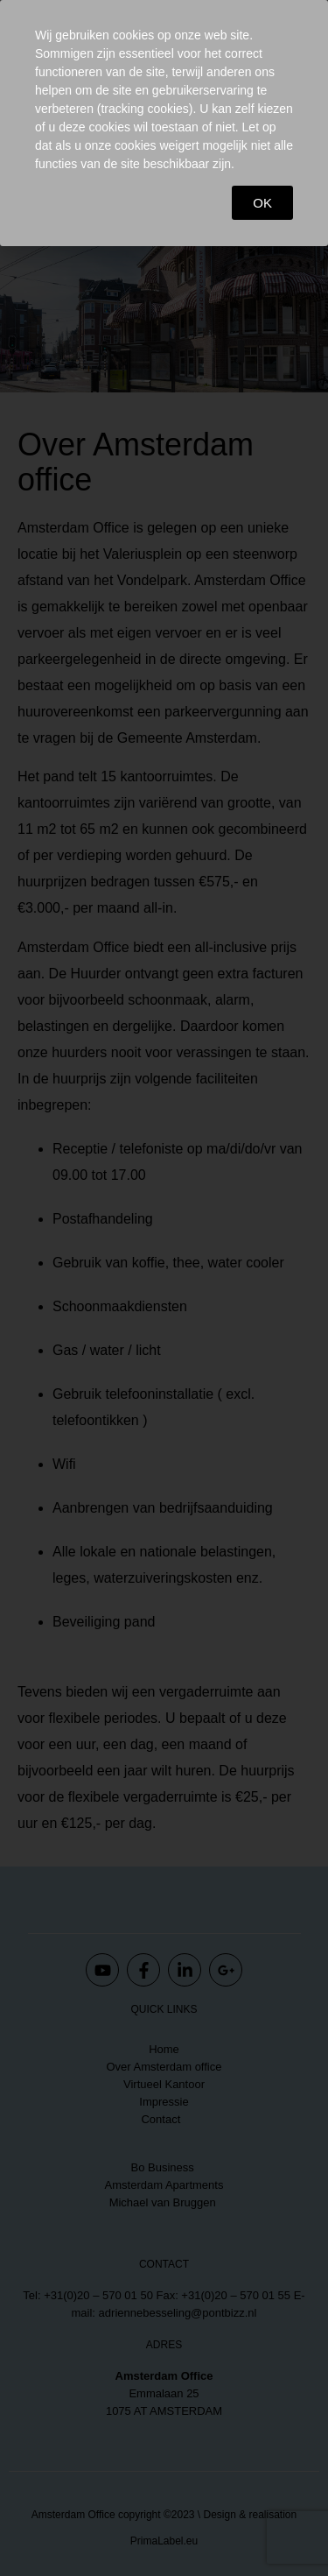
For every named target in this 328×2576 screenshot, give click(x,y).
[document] (164, 1288)
